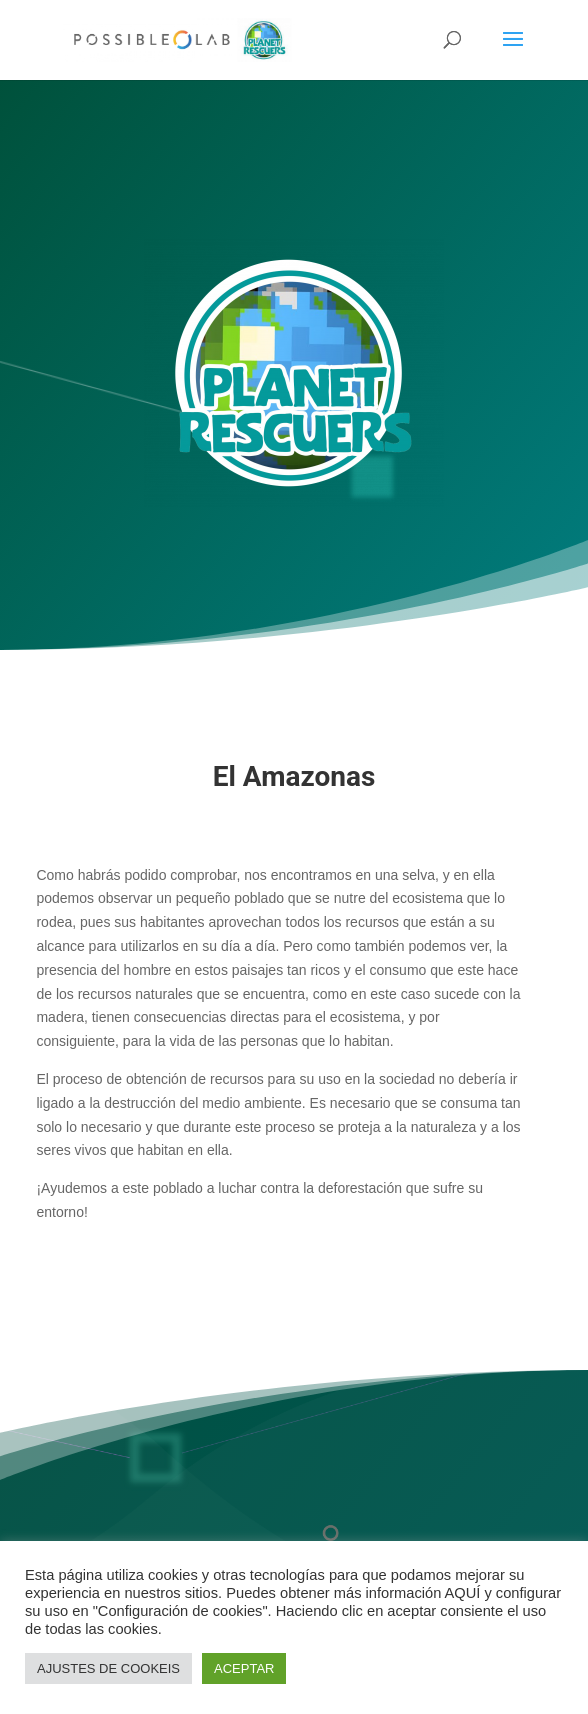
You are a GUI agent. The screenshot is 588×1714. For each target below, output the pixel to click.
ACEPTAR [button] (244, 1668)
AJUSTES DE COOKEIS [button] (108, 1668)
